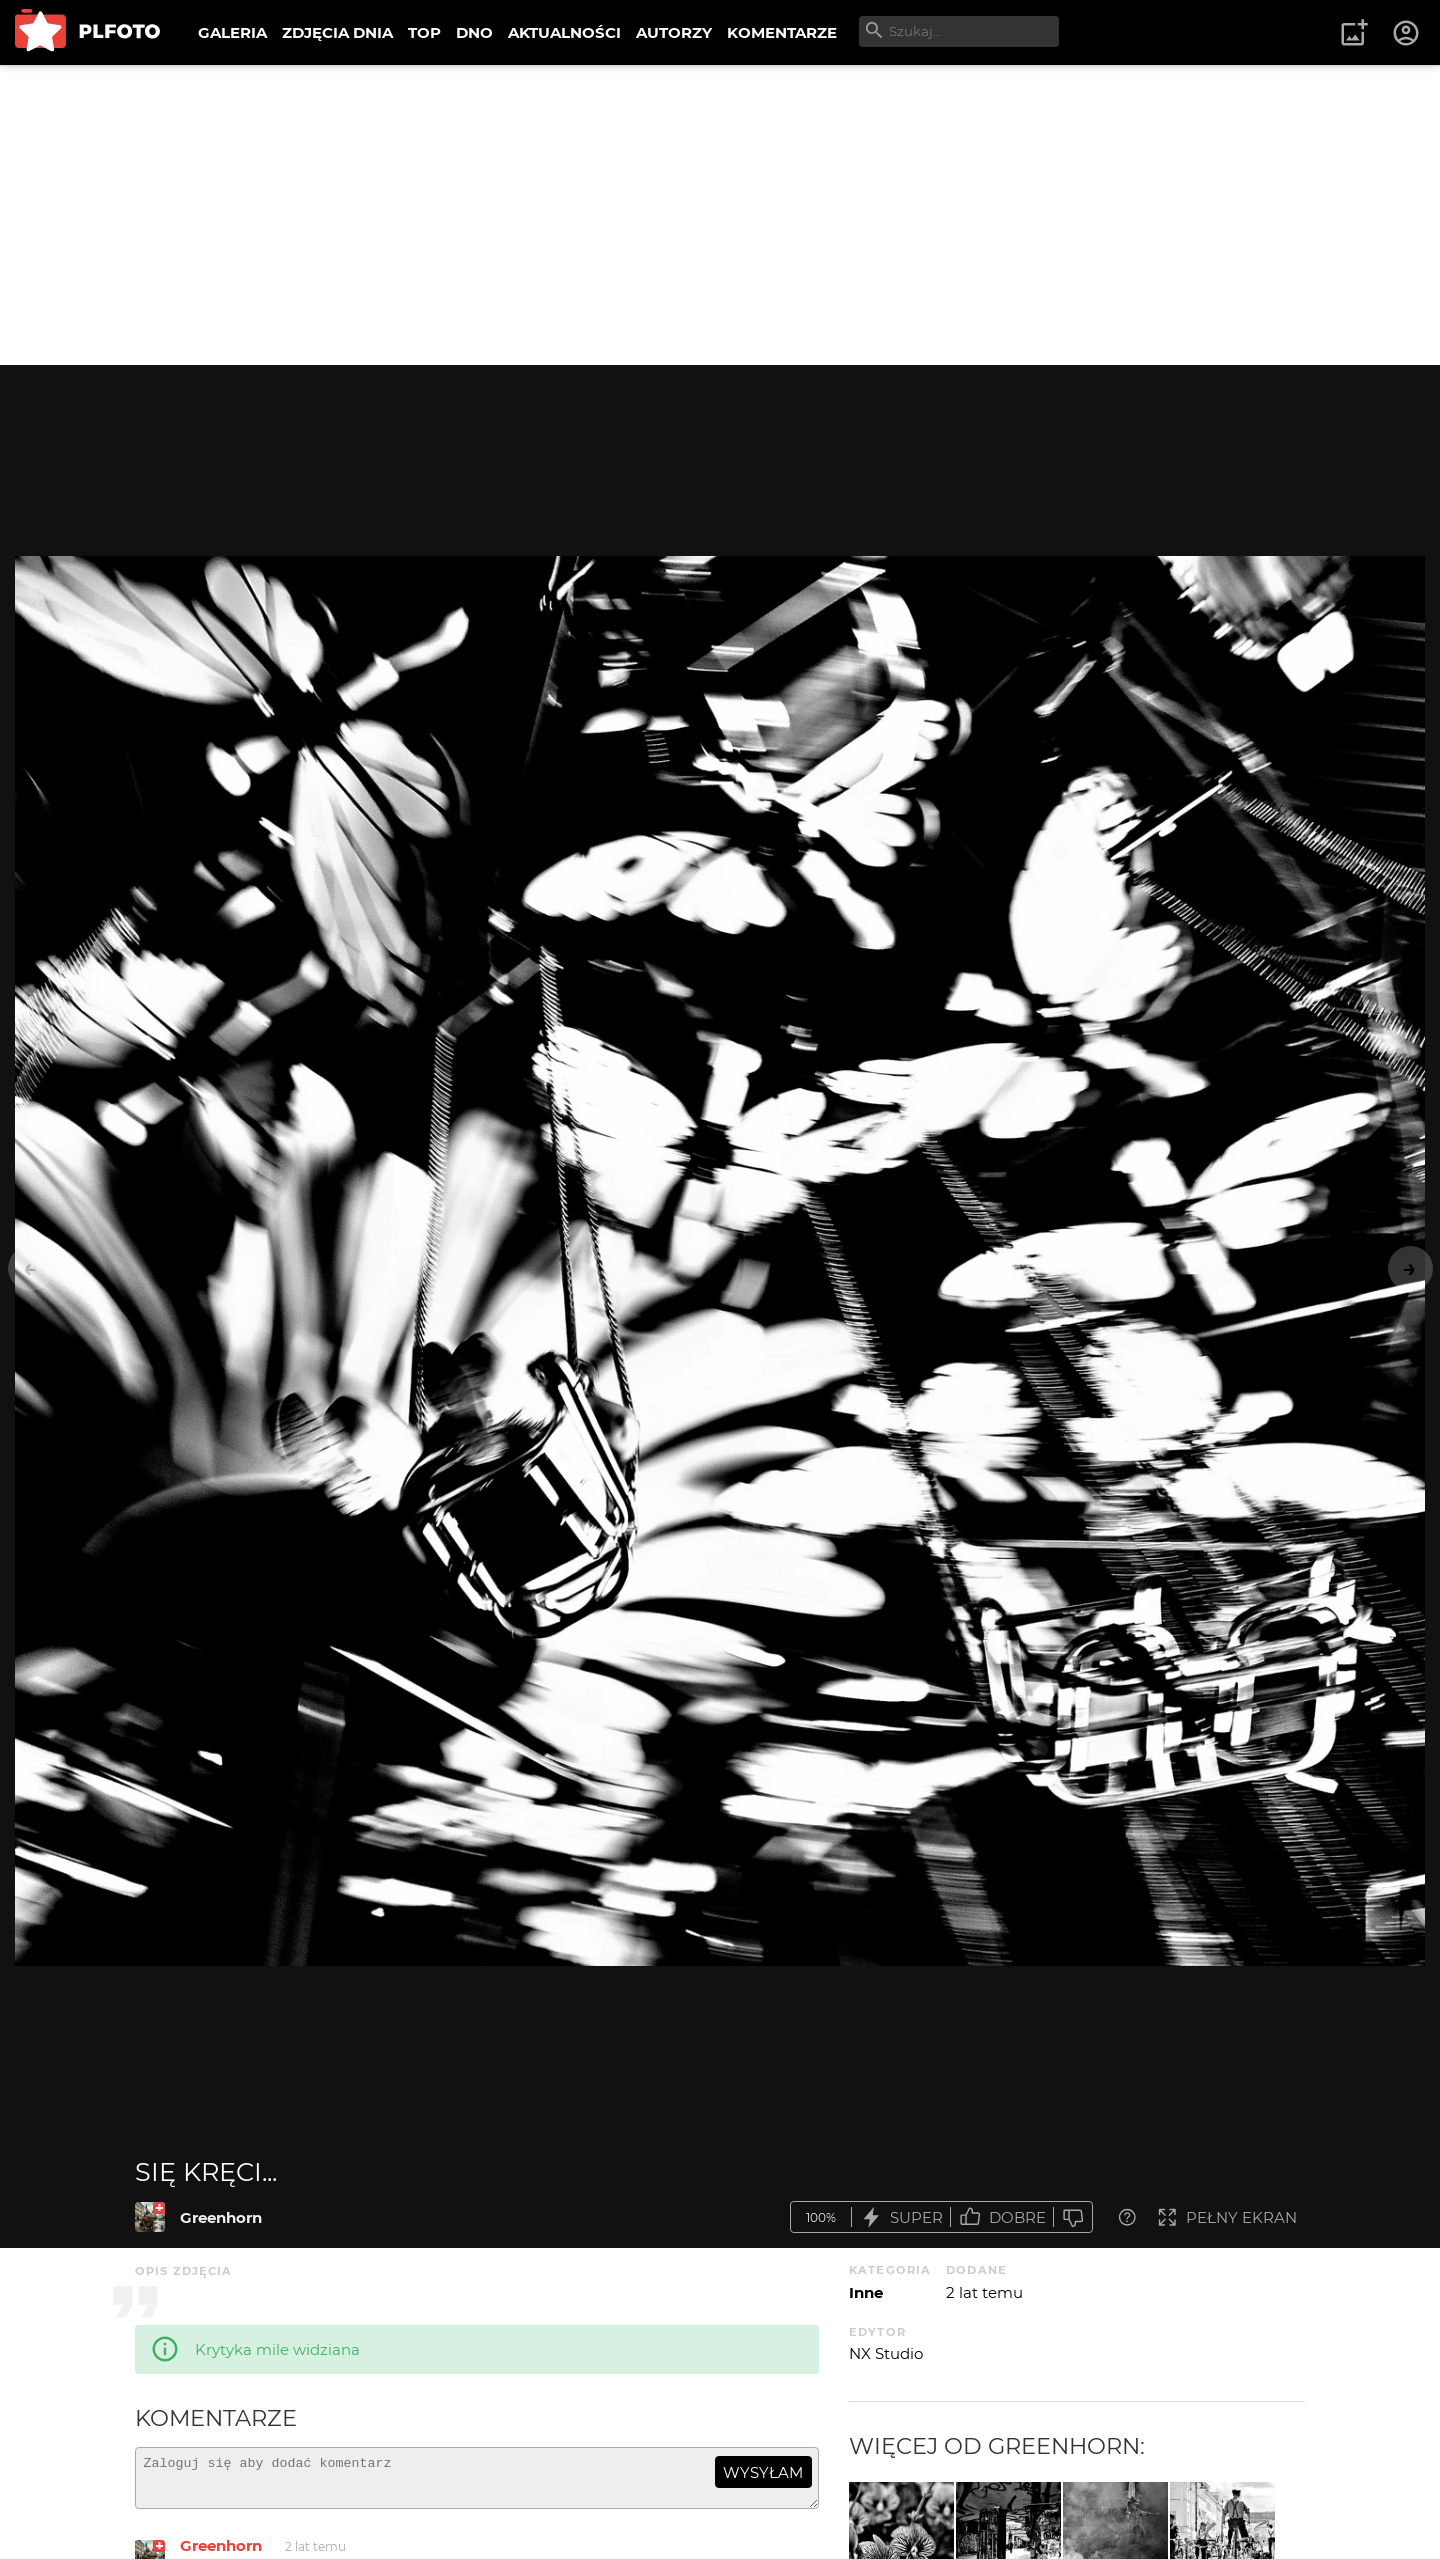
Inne (866, 2292)
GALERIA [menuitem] (232, 32)
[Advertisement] (720, 215)
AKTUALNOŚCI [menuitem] (564, 32)
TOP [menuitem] (424, 32)
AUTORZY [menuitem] (674, 32)
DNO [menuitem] (474, 32)
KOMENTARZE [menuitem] (782, 32)
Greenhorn (221, 2217)
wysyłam (763, 2472)
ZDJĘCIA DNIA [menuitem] (337, 32)
